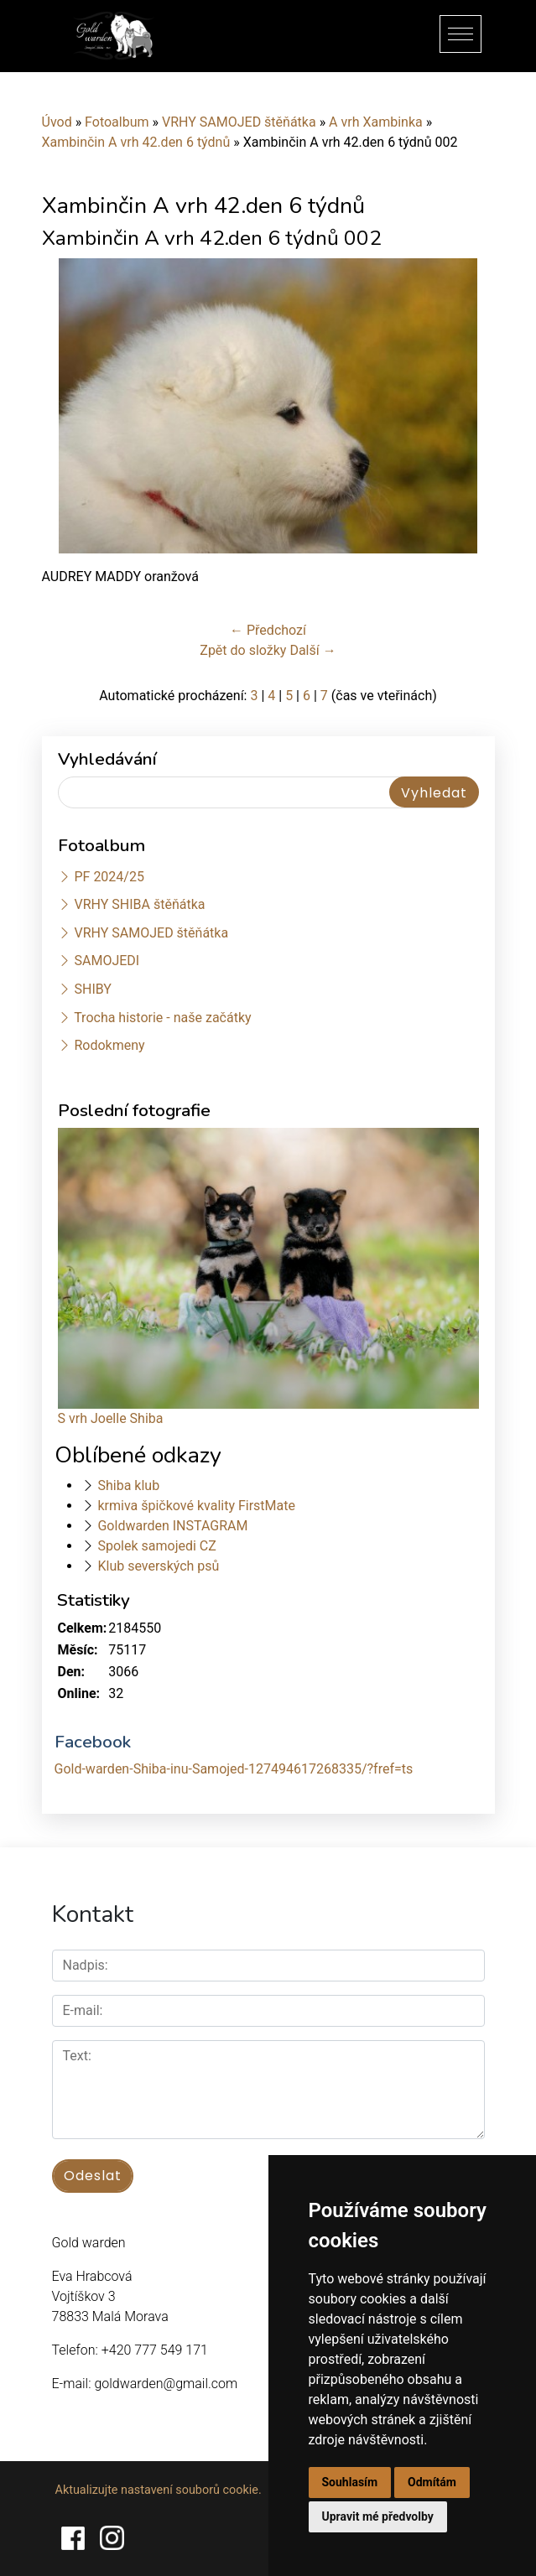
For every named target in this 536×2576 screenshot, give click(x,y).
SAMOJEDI (106, 961)
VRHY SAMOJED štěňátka (239, 122)
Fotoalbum (116, 122)
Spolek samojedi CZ (156, 1546)
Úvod (57, 122)
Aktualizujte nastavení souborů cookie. (158, 2490)
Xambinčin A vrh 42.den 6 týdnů (136, 142)
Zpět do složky (243, 650)
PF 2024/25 (108, 877)
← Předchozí (268, 630)
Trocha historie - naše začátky (162, 1018)
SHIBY (92, 989)
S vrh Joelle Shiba (111, 1418)
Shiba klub (128, 1485)
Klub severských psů (158, 1566)
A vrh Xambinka (376, 122)
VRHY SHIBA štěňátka (139, 904)
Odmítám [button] (432, 2482)
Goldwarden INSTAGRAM (172, 1526)
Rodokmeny (109, 1045)
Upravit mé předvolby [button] (378, 2516)
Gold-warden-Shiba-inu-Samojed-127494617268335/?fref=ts (234, 1769)
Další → (312, 650)
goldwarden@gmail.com (165, 2384)
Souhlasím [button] (350, 2482)
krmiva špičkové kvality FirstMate (196, 1506)
